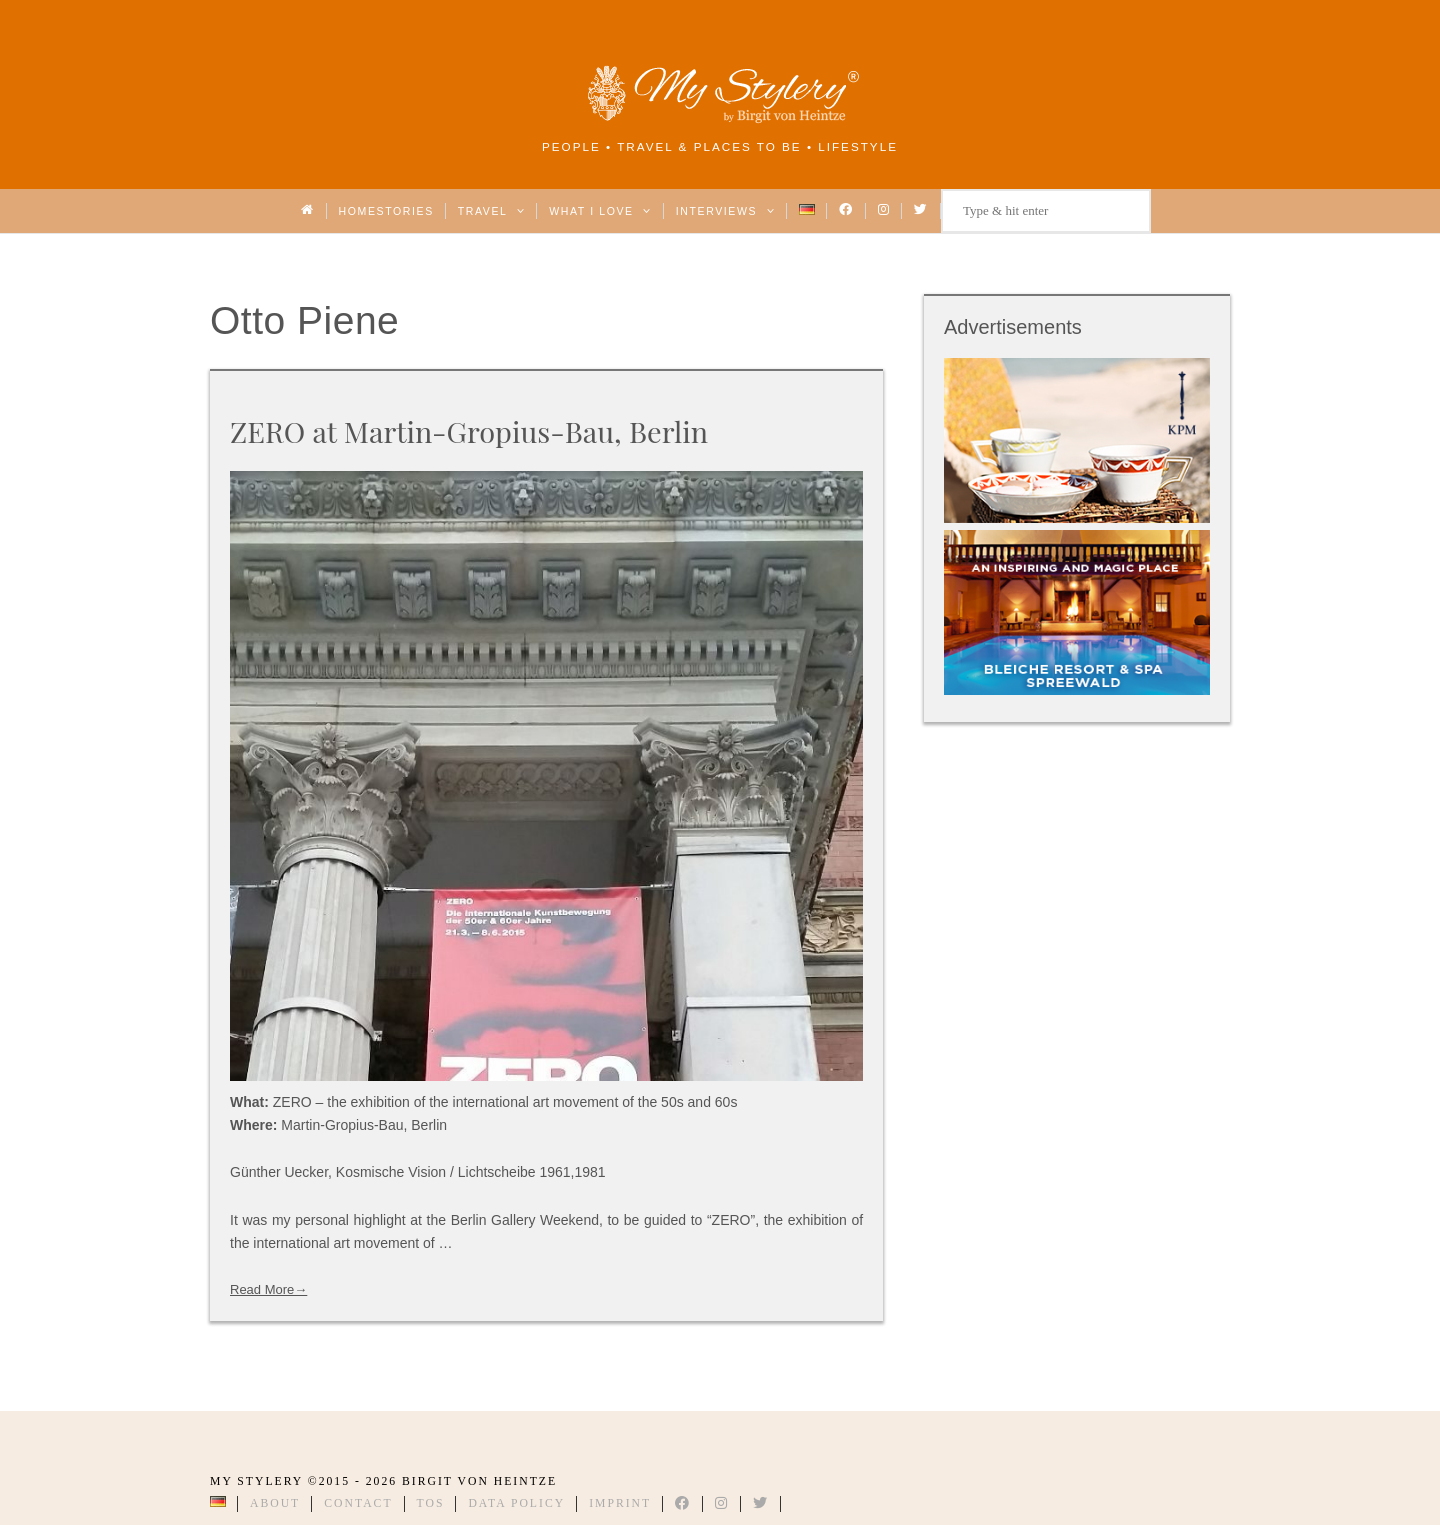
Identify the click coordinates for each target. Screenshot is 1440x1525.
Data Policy (516, 1503)
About (275, 1503)
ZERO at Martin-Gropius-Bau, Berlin (469, 431)
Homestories (386, 211)
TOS (431, 1503)
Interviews (725, 211)
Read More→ (268, 1289)
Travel (491, 211)
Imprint (620, 1503)
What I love (600, 211)
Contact (358, 1503)
